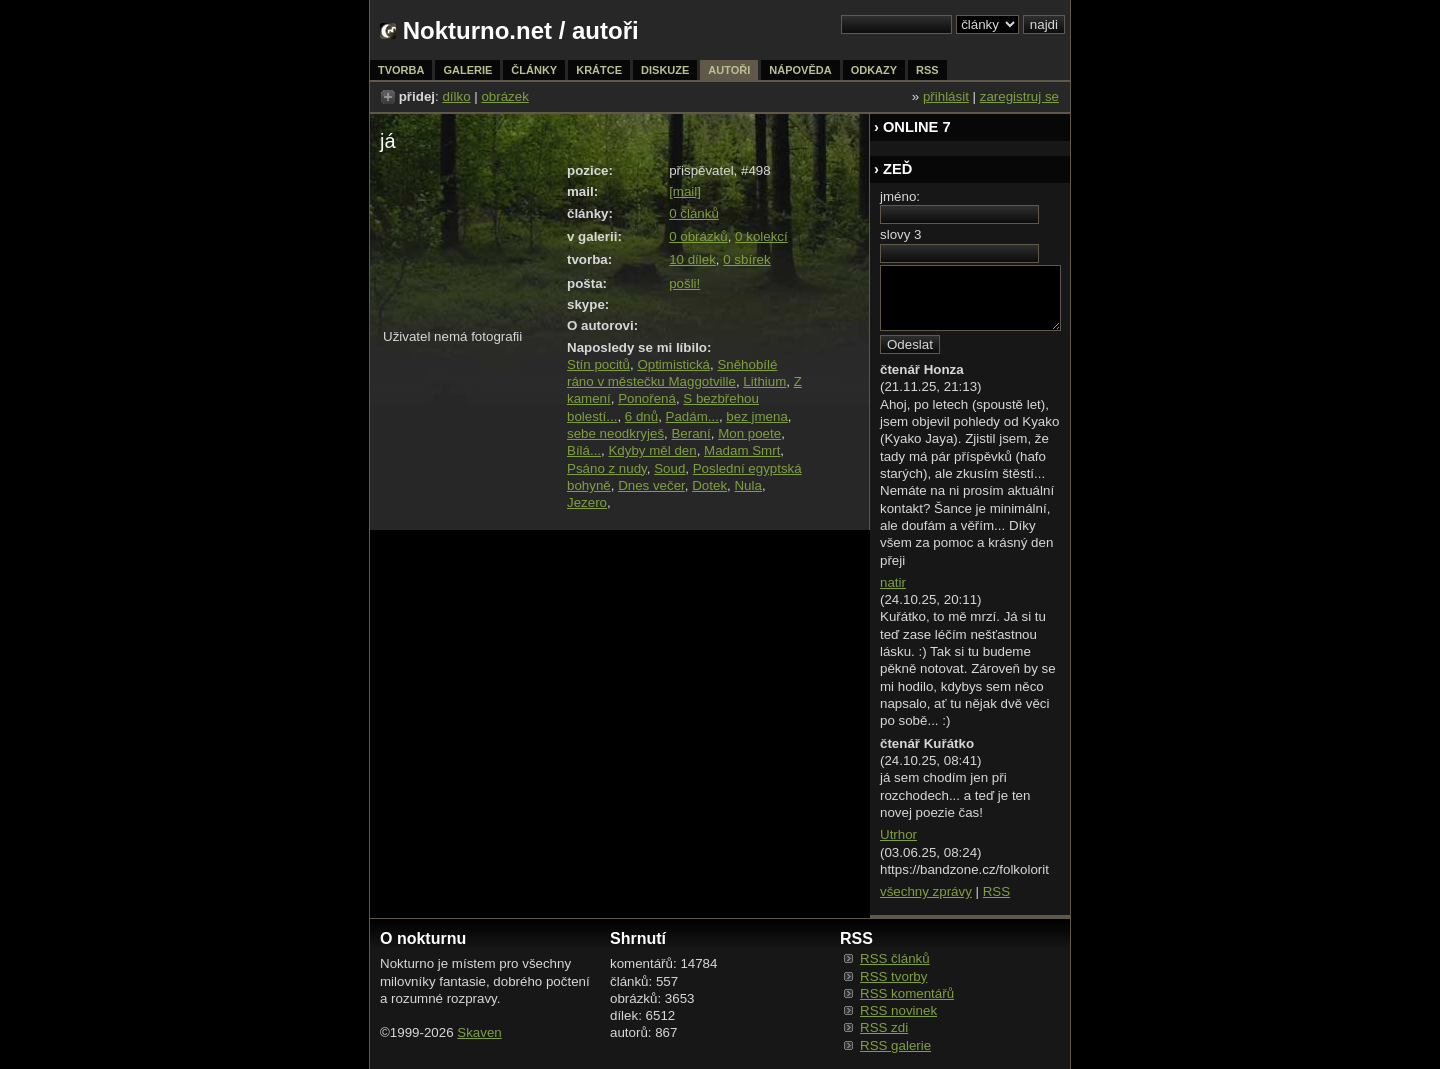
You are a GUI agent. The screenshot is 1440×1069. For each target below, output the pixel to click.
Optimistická (673, 364)
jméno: (900, 196)
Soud (669, 468)
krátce (599, 70)
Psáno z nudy (607, 468)
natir (893, 582)
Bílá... (584, 450)
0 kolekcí (761, 236)
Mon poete (749, 433)
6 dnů (641, 416)
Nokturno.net (477, 30)
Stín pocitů (598, 364)
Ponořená (647, 398)
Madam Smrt (742, 450)
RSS (996, 891)
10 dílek (692, 259)
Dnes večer (651, 485)
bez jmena (757, 416)
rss (927, 70)
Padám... (692, 416)
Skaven (479, 1032)
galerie (467, 70)
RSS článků (895, 958)
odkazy (874, 70)
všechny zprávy (926, 891)
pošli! (684, 283)
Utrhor (898, 834)
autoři (729, 70)
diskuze (665, 70)
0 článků (694, 213)
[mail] (685, 191)
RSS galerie (895, 1045)
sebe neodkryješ (615, 433)
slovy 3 (900, 234)
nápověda (800, 70)
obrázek (504, 96)
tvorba (401, 70)
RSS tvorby (893, 976)
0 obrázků (698, 236)
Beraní (690, 433)
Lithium (764, 381)
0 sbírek (746, 259)
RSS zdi (884, 1027)
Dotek (709, 485)
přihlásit (946, 96)
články (534, 70)
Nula (747, 485)
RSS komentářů (907, 993)
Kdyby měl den (652, 450)
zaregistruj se (1019, 96)
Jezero (587, 502)
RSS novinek (898, 1010)
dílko (456, 96)
